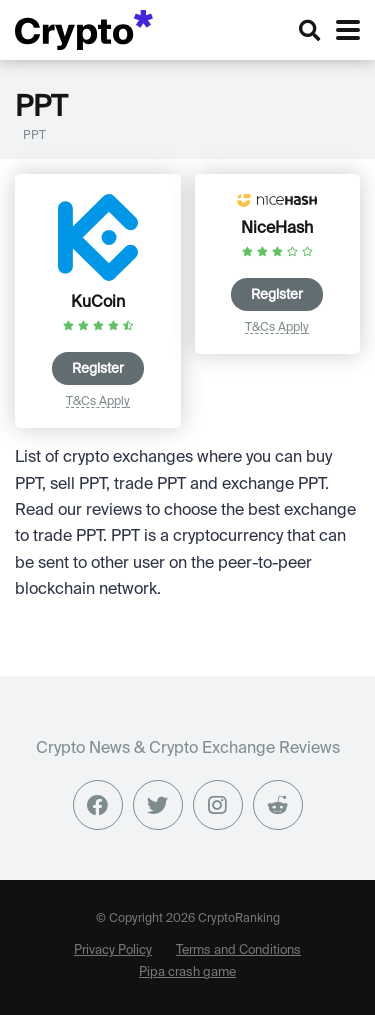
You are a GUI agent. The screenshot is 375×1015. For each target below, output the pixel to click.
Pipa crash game (187, 971)
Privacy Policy (113, 949)
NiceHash (277, 227)
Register (98, 368)
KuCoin (98, 301)
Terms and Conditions (238, 949)
